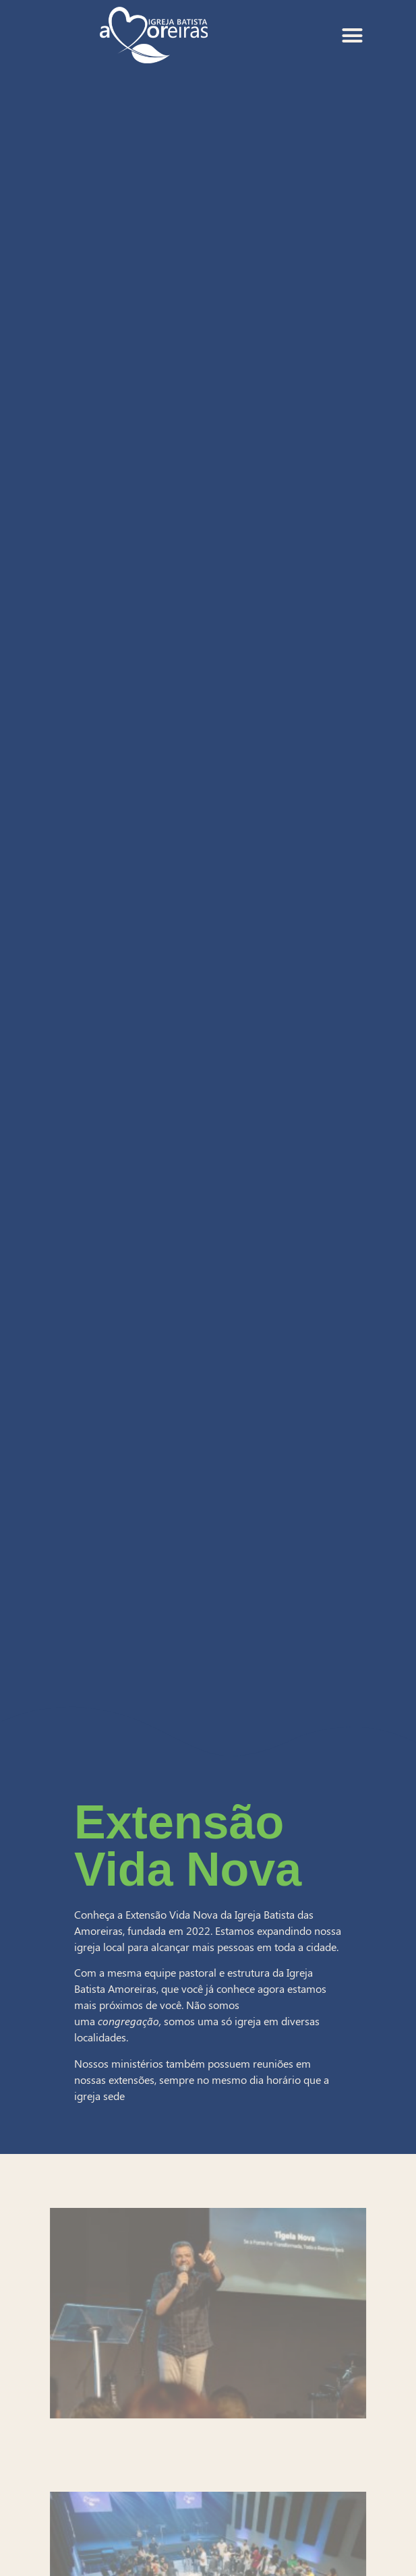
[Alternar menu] (352, 35)
